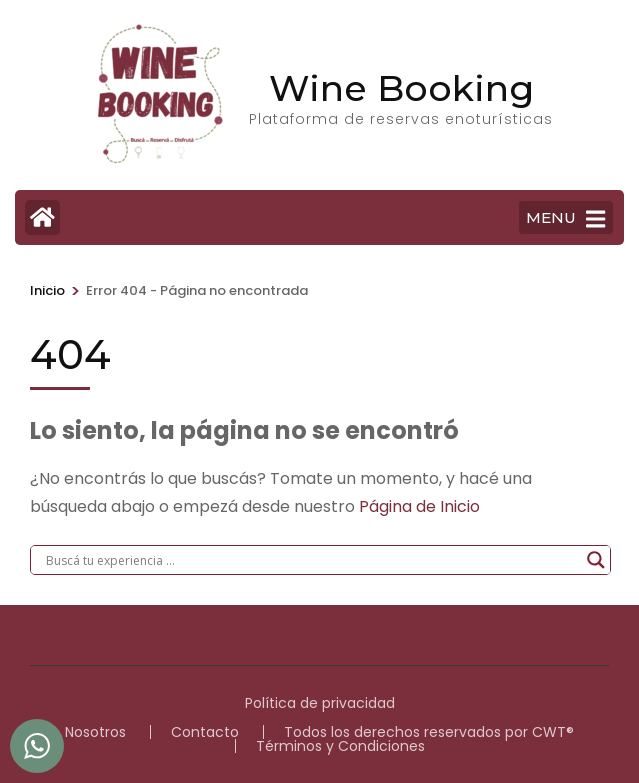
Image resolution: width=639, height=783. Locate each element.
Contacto (205, 732)
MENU (565, 219)
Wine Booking (401, 88)
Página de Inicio (419, 506)
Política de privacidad (320, 703)
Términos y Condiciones (340, 746)
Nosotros (95, 732)
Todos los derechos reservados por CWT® (429, 732)
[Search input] (311, 560)
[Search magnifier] (596, 560)
